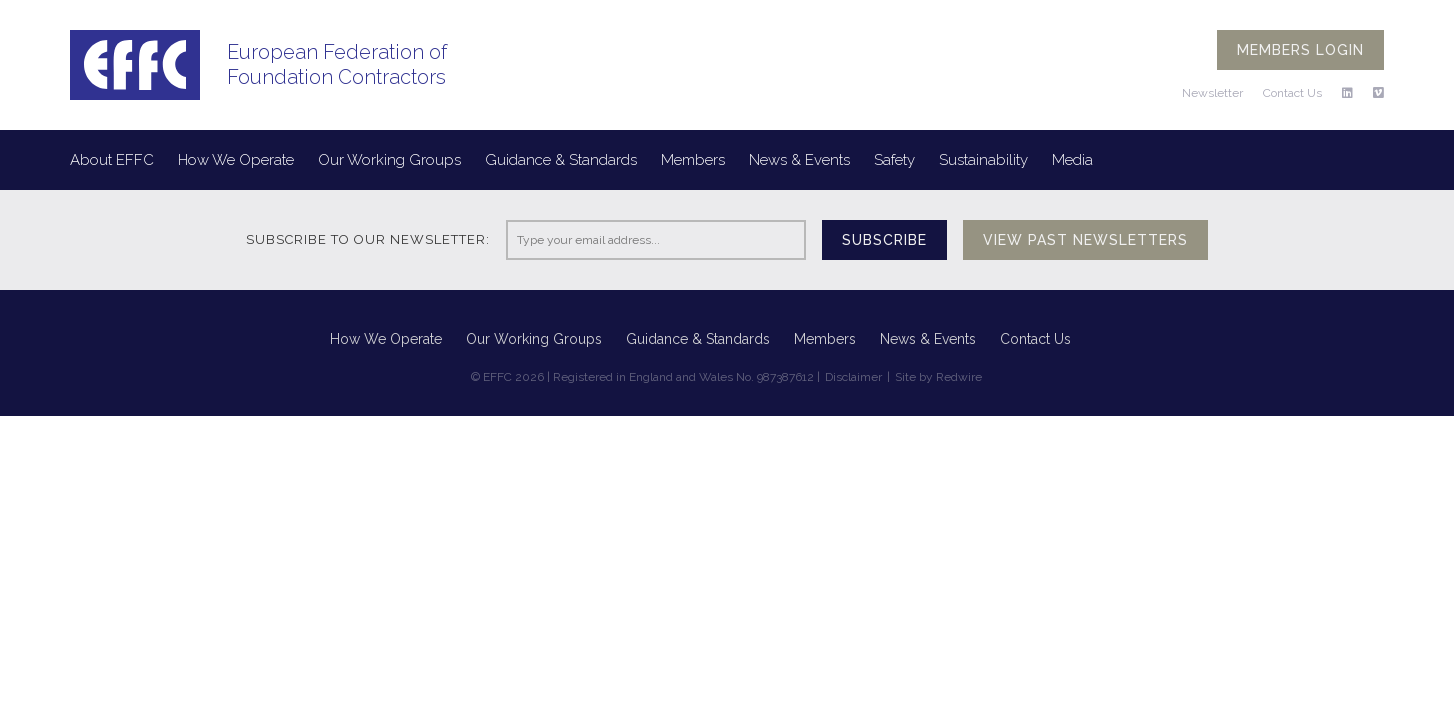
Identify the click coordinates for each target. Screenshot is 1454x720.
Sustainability (983, 160)
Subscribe (884, 240)
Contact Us (1292, 93)
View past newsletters (1085, 240)
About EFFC (112, 160)
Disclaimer (853, 377)
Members (693, 160)
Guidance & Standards (561, 160)
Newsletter (1212, 93)
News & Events (799, 160)
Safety (894, 160)
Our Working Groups (389, 160)
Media (1072, 160)
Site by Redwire (938, 377)
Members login (1300, 50)
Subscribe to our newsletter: (368, 239)
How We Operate (236, 160)
